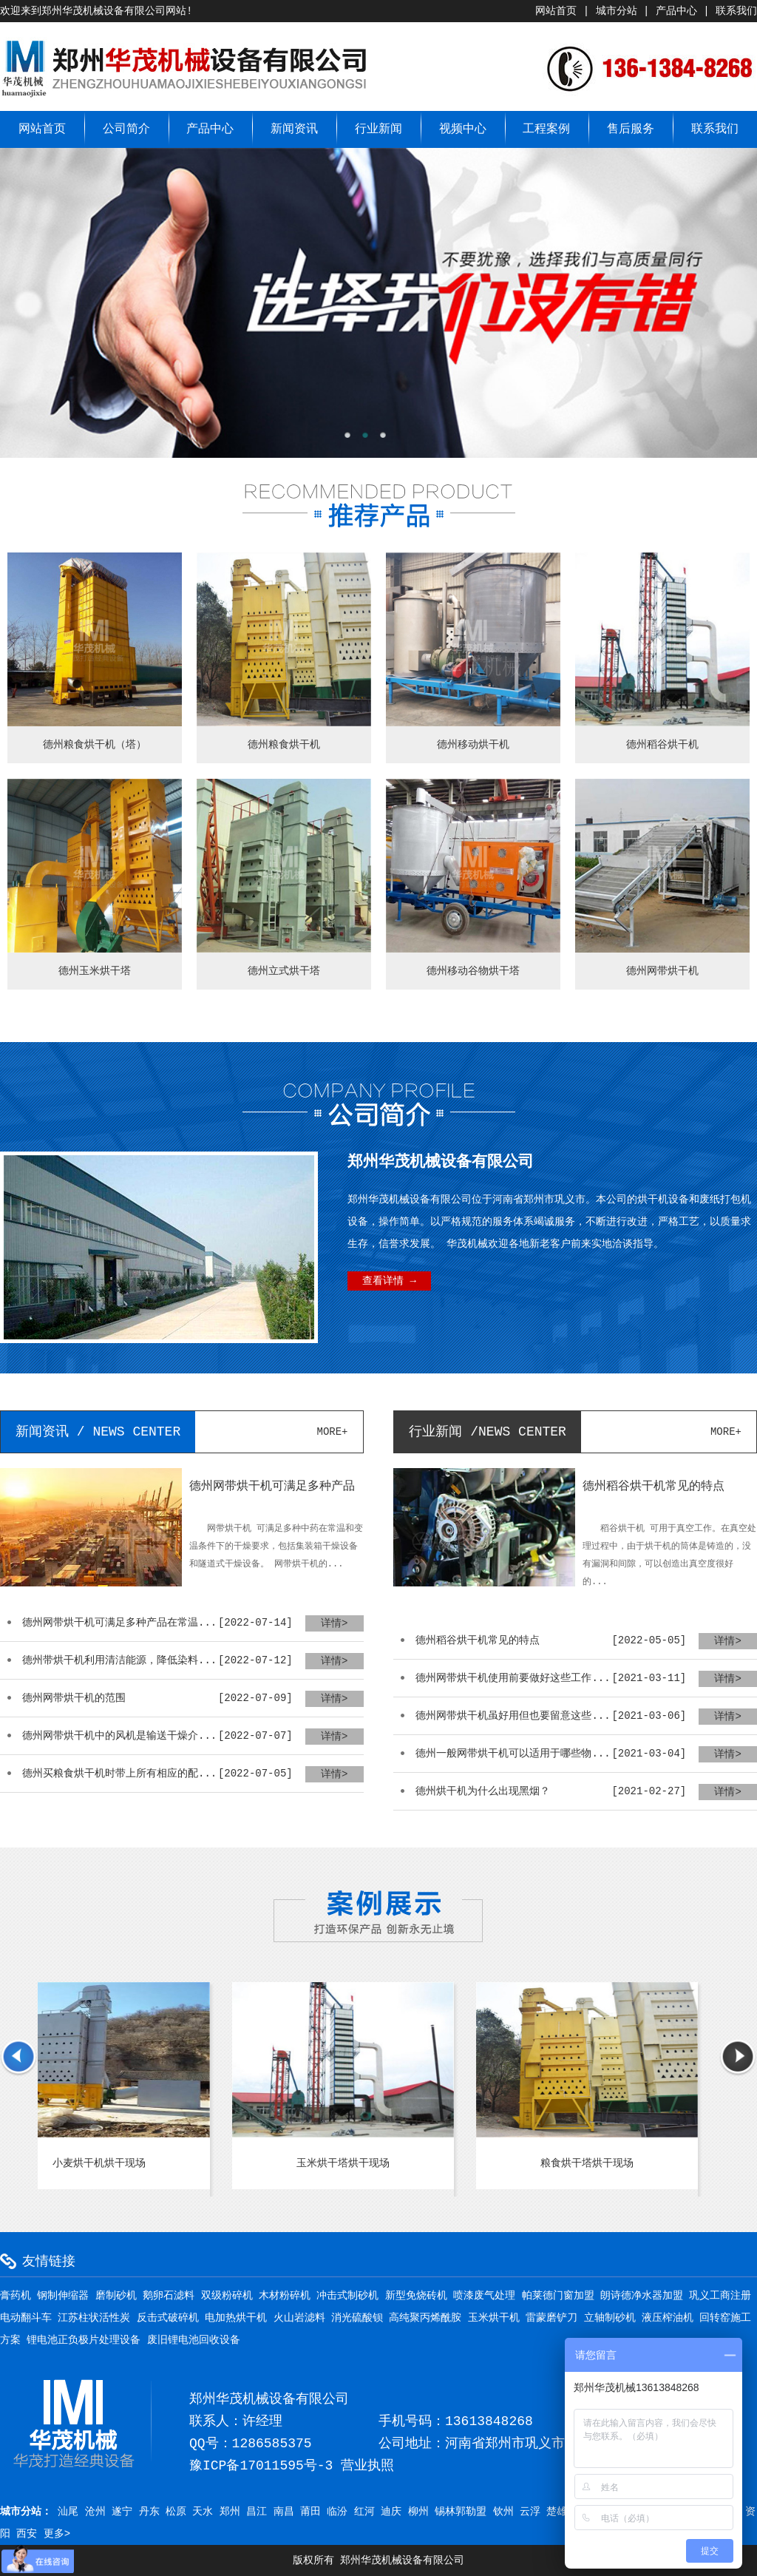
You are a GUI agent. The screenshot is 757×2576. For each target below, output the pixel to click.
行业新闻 (378, 129)
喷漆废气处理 (484, 2296)
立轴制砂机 (610, 2318)
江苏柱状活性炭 (94, 2318)
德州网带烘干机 (662, 971)
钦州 (503, 2512)
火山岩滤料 (299, 2318)
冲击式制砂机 (347, 2296)
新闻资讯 (294, 129)
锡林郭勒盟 (460, 2512)
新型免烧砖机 (416, 2296)
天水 (202, 2512)
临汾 (337, 2512)
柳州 (418, 2512)
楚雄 (556, 2512)
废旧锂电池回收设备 (193, 2340)
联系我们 (736, 11)
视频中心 (462, 129)
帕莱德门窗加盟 (558, 2296)
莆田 (310, 2512)
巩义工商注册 (720, 2296)
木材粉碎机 (284, 2296)
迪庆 (391, 2512)
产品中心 (676, 11)
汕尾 (68, 2512)
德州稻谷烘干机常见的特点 (653, 1486)
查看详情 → (389, 1281)
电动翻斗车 (26, 2318)
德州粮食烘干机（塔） (94, 745)
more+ (332, 1432)
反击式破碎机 (168, 2318)
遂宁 (122, 2512)
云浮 (530, 2512)
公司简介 (126, 129)
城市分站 (616, 11)
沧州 (95, 2512)
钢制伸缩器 (63, 2296)
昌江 (256, 2512)
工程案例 (546, 129)
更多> (57, 2534)
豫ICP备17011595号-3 (261, 2465)
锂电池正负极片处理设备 (83, 2340)
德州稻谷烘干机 (662, 745)
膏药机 (15, 2296)
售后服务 (630, 129)
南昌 (284, 2512)
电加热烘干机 (236, 2318)
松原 (176, 2512)
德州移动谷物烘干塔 (473, 971)
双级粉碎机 (227, 2296)
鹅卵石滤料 (168, 2296)
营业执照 (367, 2465)
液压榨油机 (667, 2318)
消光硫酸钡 (357, 2318)
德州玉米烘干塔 (94, 971)
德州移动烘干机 (473, 745)
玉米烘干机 (494, 2318)
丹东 (149, 2512)
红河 (364, 2512)
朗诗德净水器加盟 (641, 2296)
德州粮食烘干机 (284, 745)
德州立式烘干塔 (284, 971)
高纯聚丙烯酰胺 (425, 2318)
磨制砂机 (116, 2296)
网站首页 (556, 11)
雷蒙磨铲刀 (551, 2318)
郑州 (230, 2512)
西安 (26, 2534)
